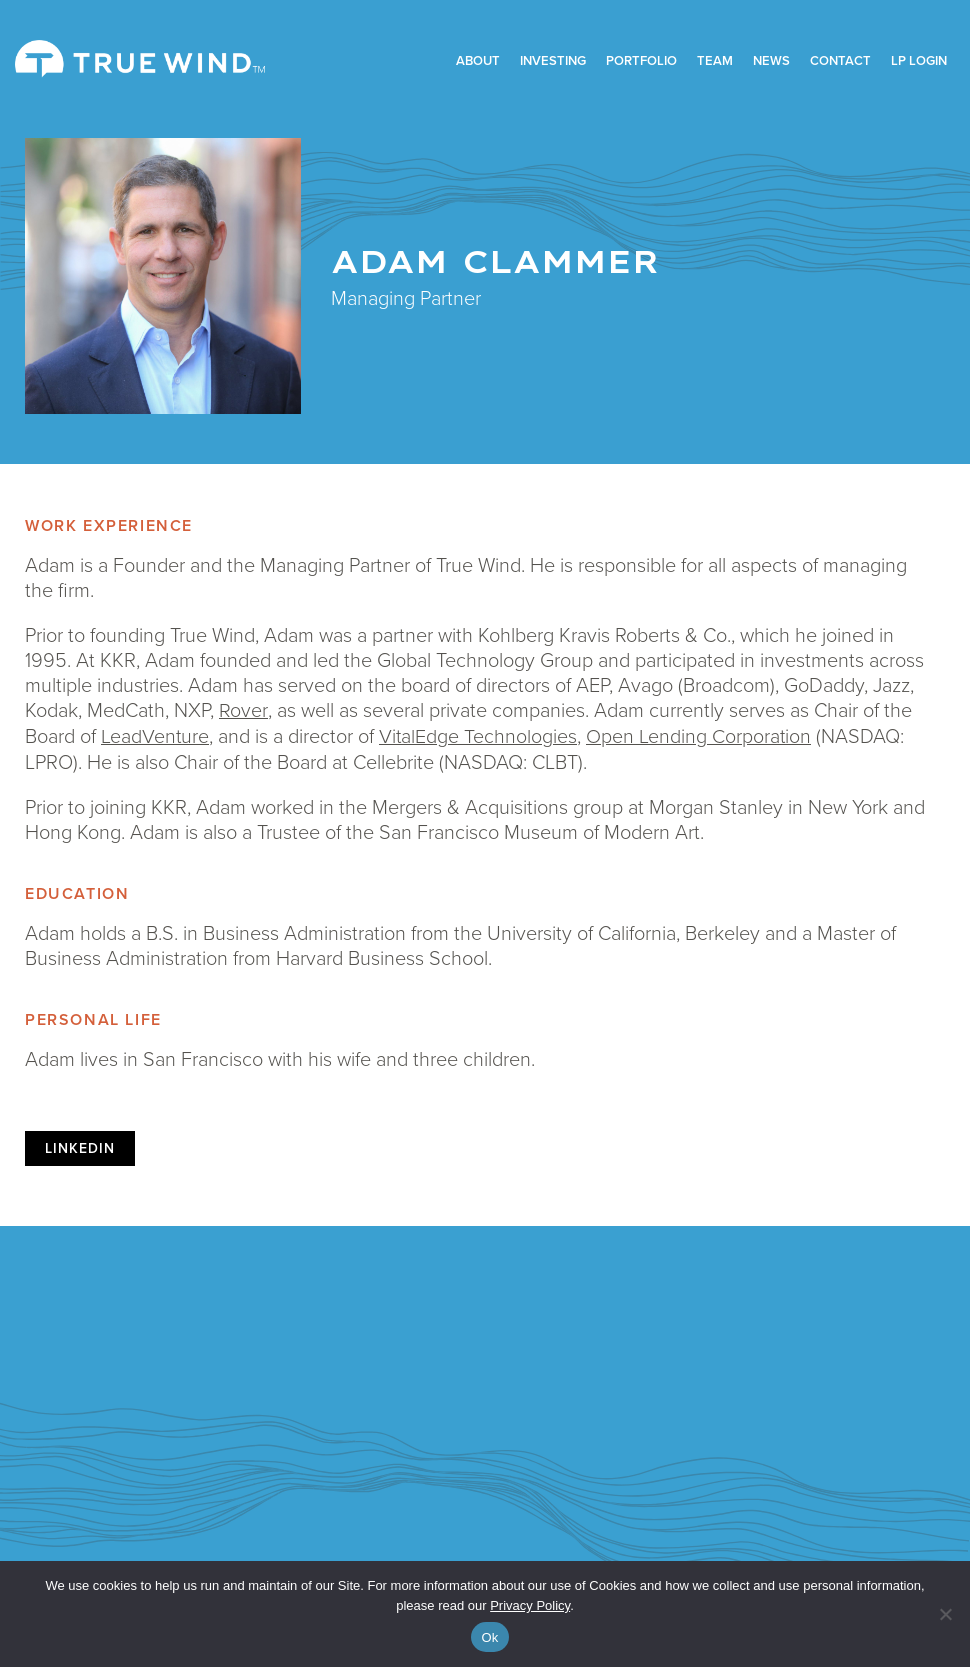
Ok (489, 1637)
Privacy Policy (530, 1605)
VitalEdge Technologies (479, 734)
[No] (945, 1614)
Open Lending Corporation (701, 734)
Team (715, 60)
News (771, 60)
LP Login (919, 60)
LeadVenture (155, 734)
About (478, 60)
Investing (553, 60)
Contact (840, 60)
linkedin (80, 1147)
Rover (242, 709)
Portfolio (641, 60)
